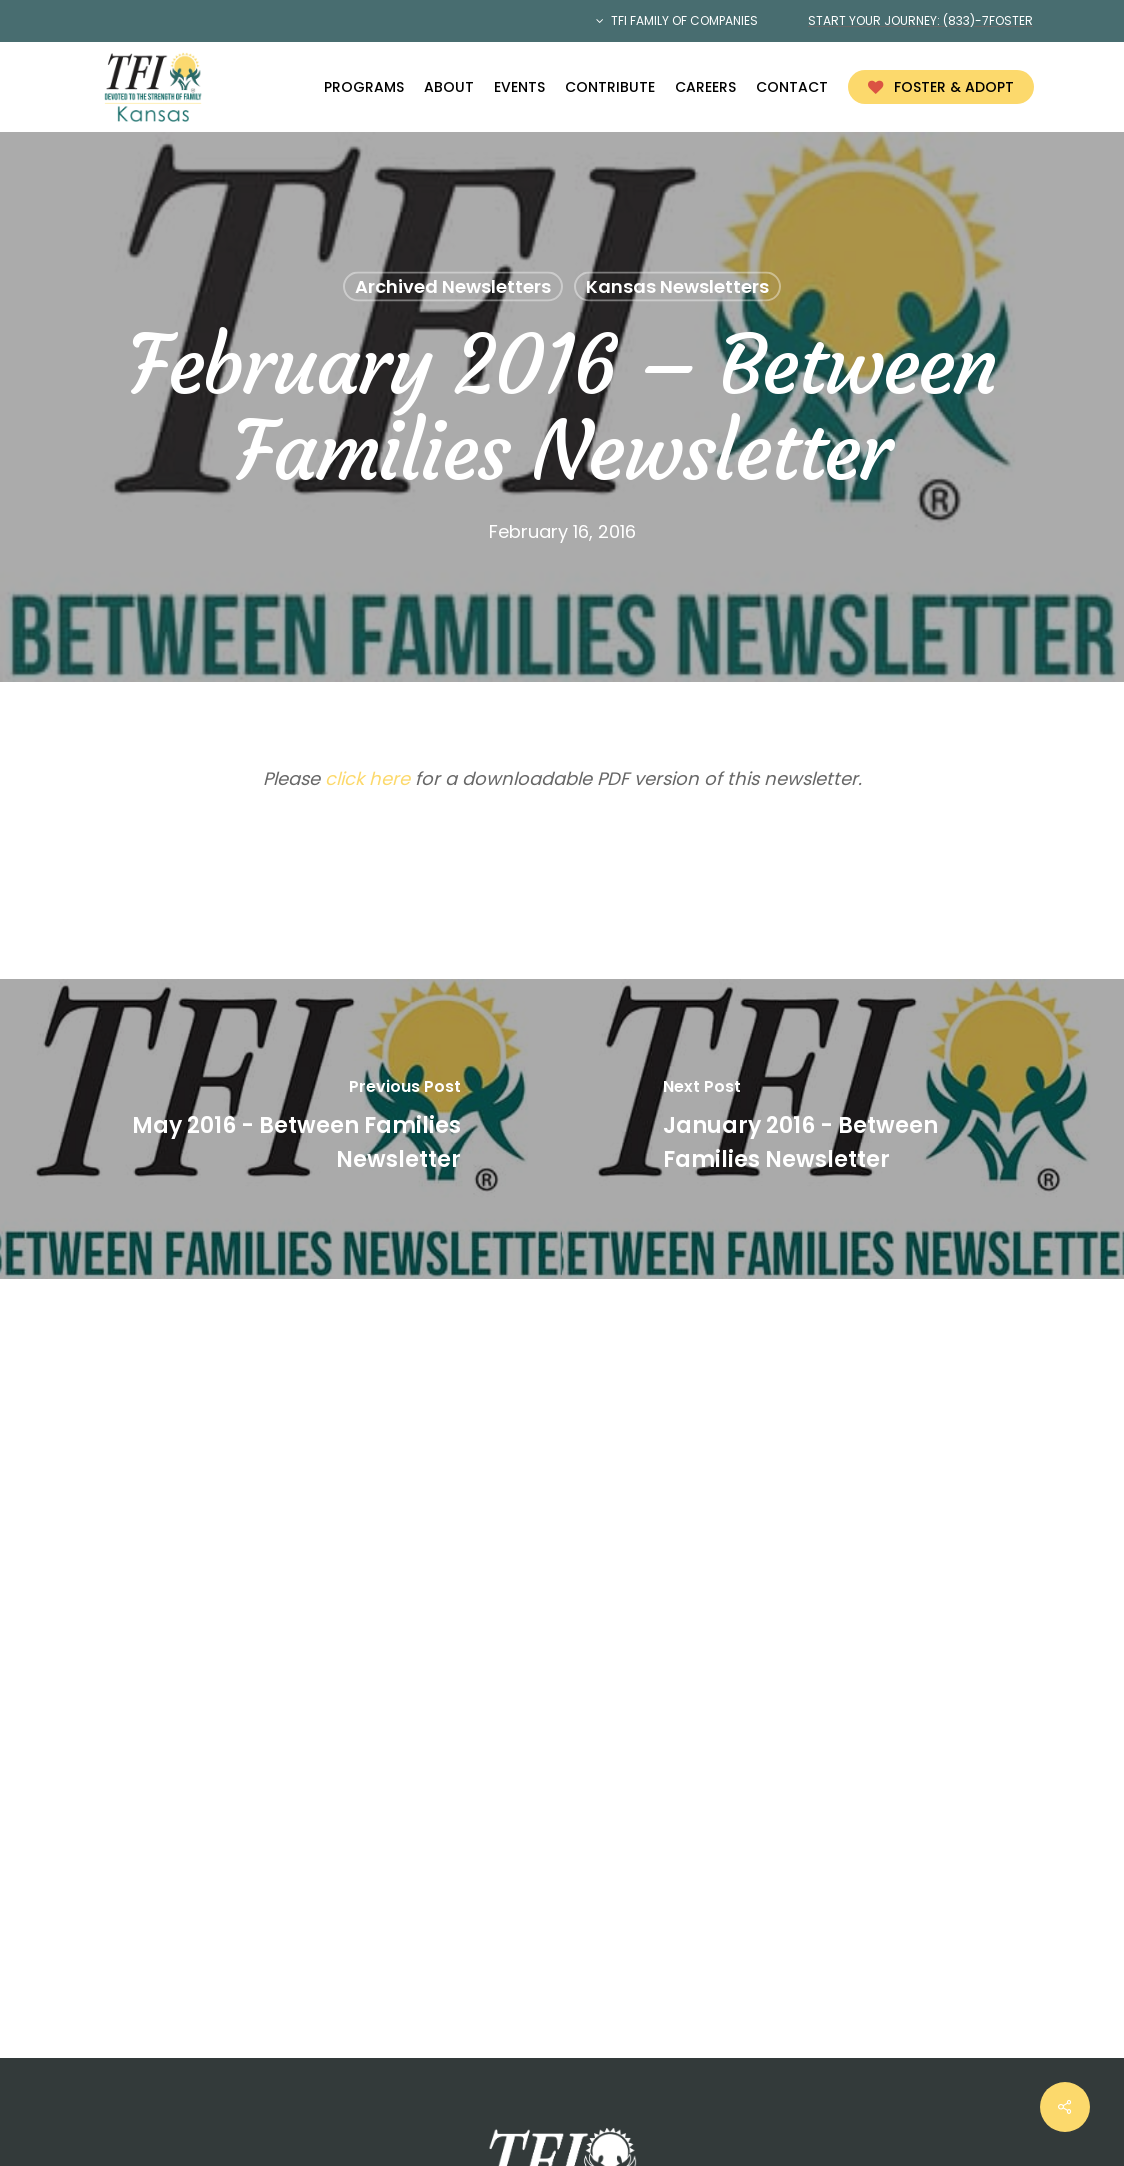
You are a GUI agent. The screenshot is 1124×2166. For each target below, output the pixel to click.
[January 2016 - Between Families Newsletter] (843, 1129)
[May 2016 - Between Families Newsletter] (281, 1129)
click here (367, 778)
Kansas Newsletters (677, 286)
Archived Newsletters (453, 286)
